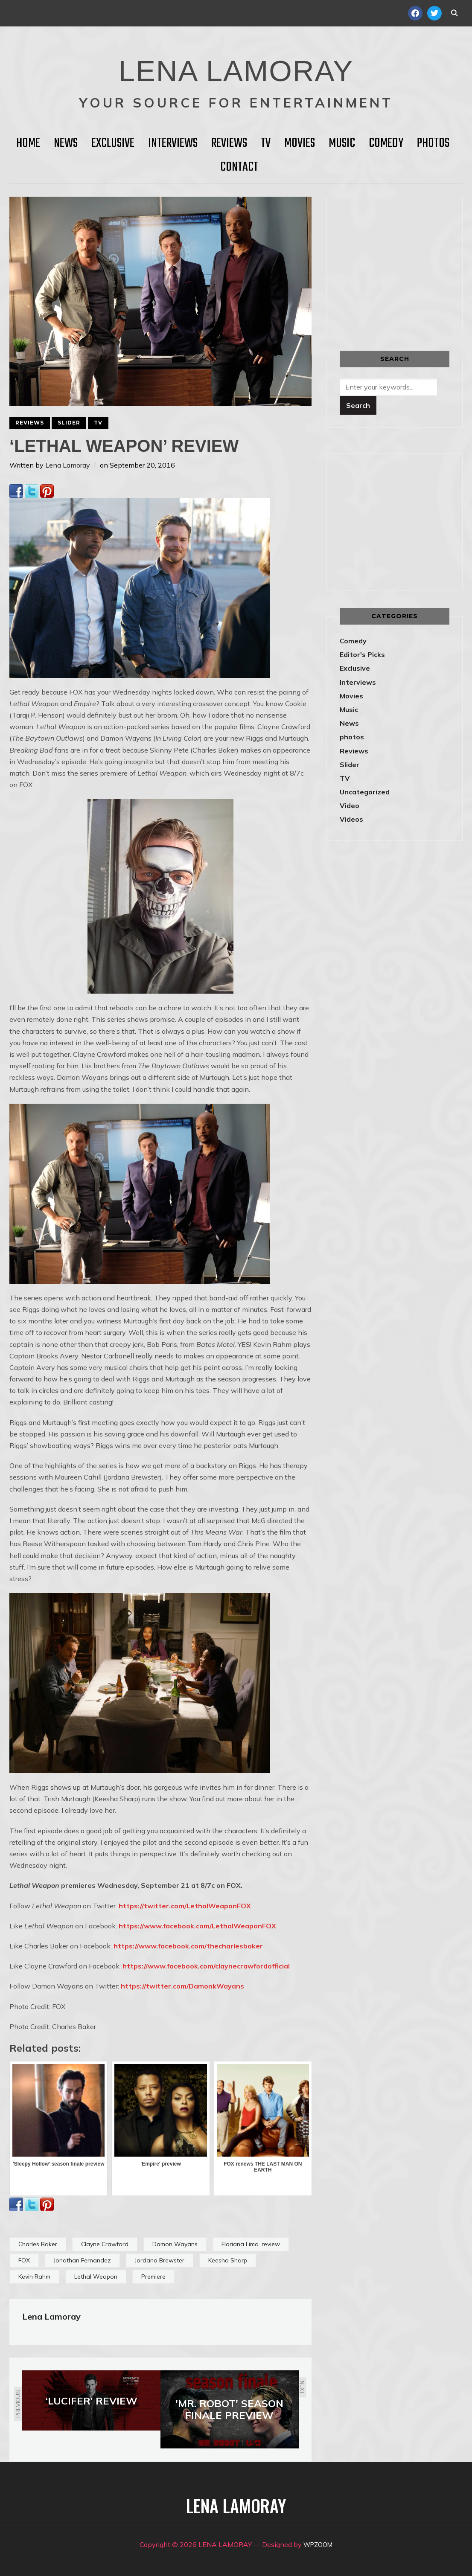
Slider (69, 422)
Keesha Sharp (227, 2260)
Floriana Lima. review (250, 2244)
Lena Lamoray (67, 465)
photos (352, 737)
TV (266, 143)
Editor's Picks (362, 654)
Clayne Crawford (104, 2244)
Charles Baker (37, 2244)
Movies (299, 143)
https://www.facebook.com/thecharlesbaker (188, 1946)
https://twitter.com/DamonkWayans (182, 1986)
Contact (239, 167)
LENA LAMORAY (235, 66)
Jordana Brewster (159, 2260)
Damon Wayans (175, 2244)
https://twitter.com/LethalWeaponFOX (185, 1905)
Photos (433, 143)
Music (342, 143)
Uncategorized (365, 792)
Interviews (173, 143)
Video (349, 805)
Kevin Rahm (34, 2276)
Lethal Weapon (95, 2276)
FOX (24, 2260)
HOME (28, 143)
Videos (351, 819)
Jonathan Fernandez (82, 2260)
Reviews (229, 143)
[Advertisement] (406, 263)
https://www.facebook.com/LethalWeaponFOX (197, 1926)
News (66, 143)
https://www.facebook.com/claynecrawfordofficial (206, 1966)
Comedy (386, 143)
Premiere (153, 2276)
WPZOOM (318, 2544)
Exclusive (112, 143)
